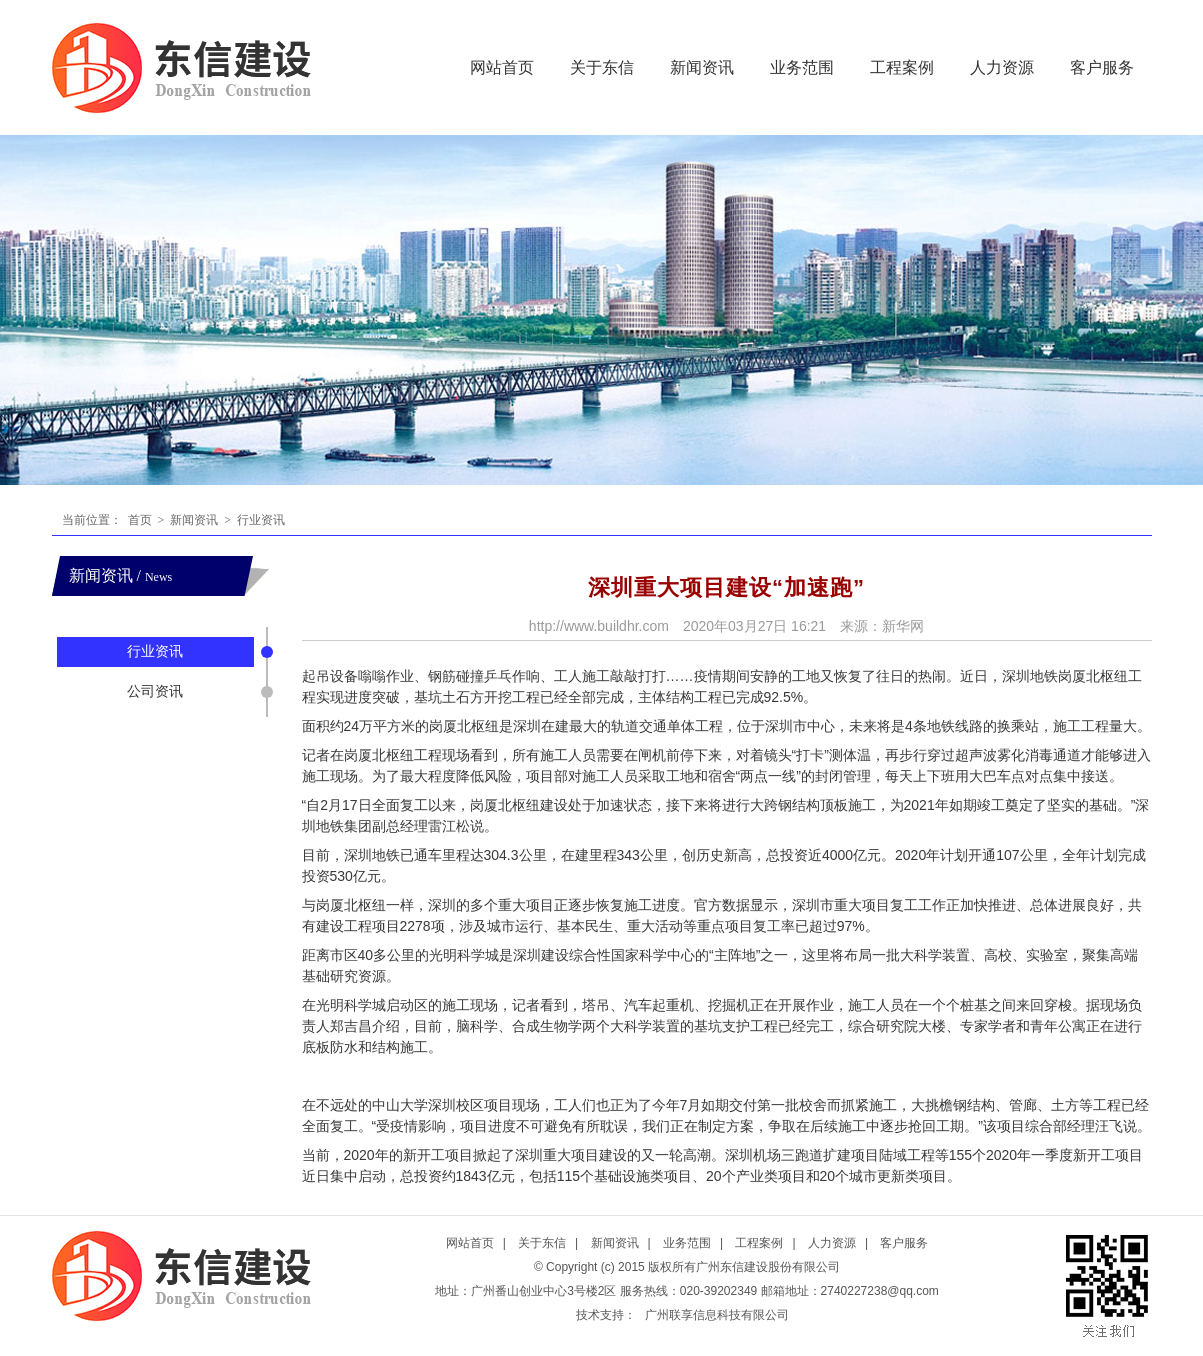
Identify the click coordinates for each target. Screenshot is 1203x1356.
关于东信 (602, 67)
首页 (140, 520)
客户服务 (1102, 67)
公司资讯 (155, 691)
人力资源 (1002, 67)
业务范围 (802, 67)
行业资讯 (259, 520)
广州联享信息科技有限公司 (717, 1315)
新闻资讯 (702, 67)
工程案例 (902, 67)
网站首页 (502, 67)
